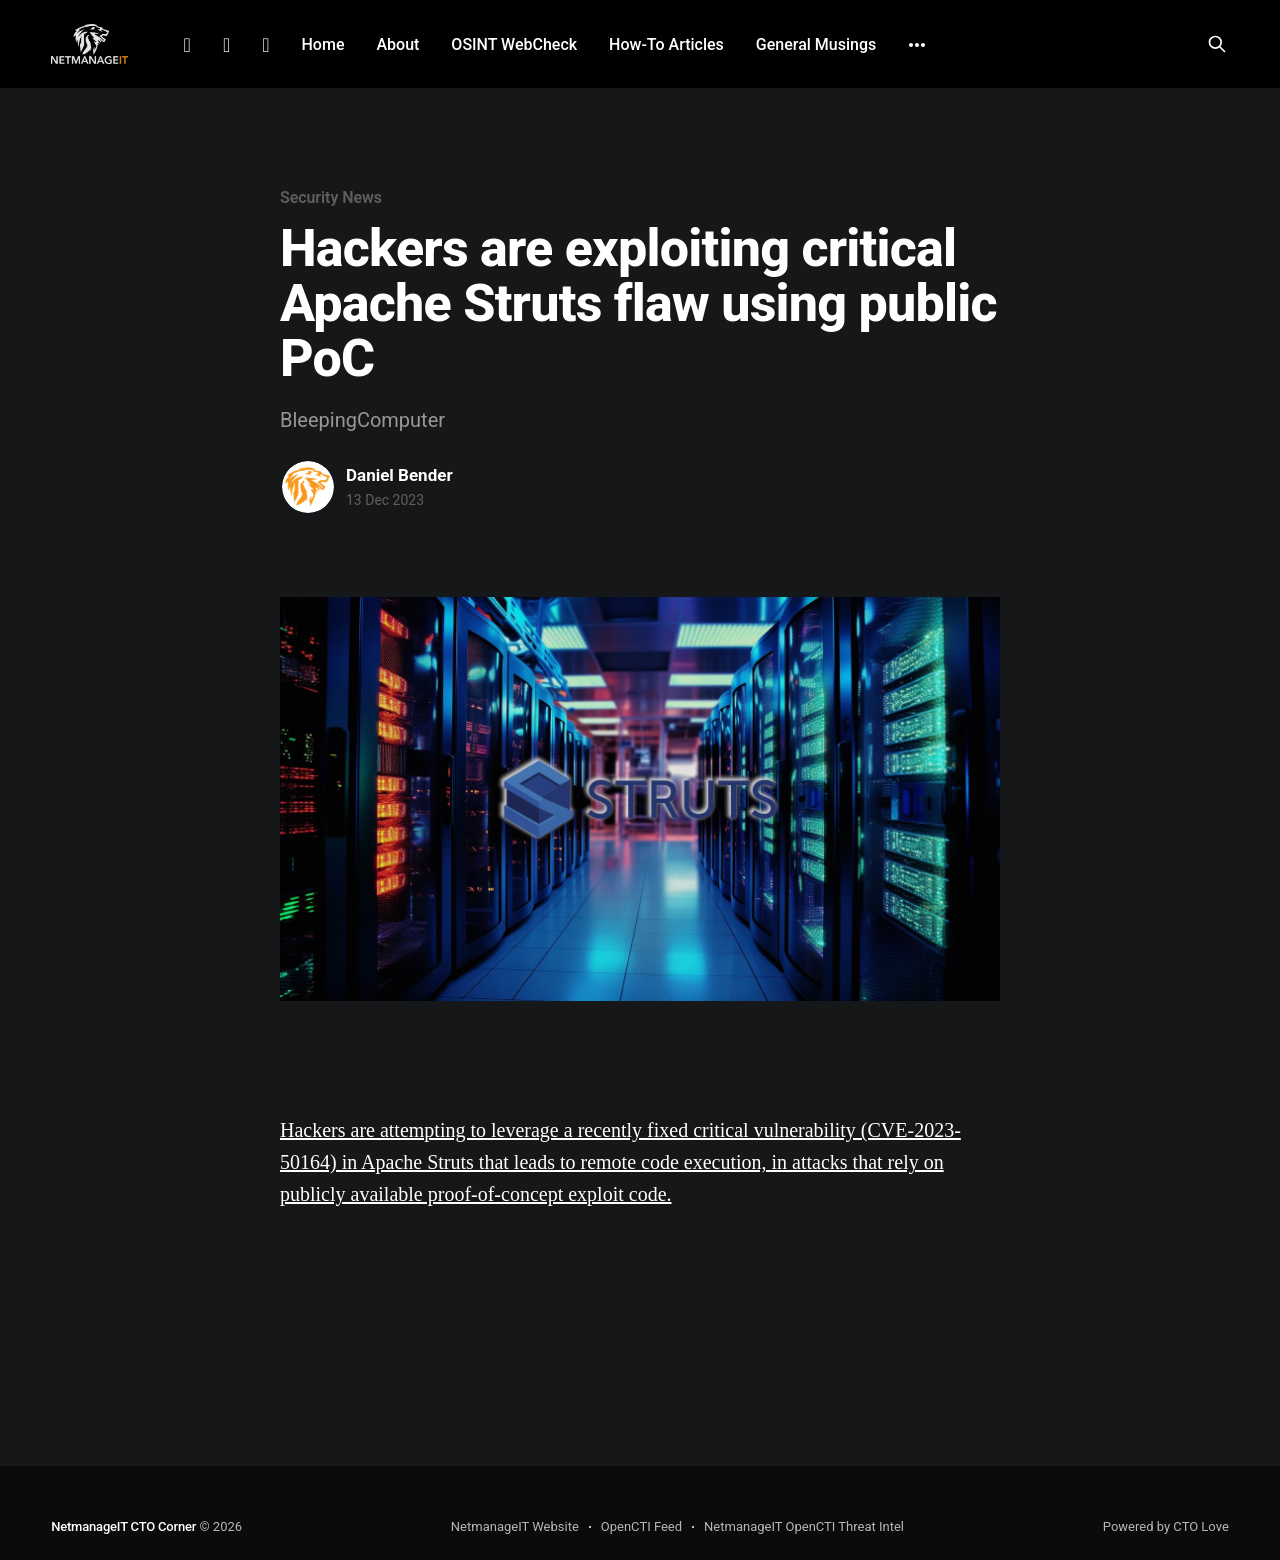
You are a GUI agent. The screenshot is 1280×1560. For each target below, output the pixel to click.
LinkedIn (187, 45)
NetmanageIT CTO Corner (123, 1526)
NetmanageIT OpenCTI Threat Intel (804, 1526)
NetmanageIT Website (515, 1526)
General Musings (816, 44)
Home (323, 44)
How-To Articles (666, 44)
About (397, 44)
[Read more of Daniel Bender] (308, 487)
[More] (917, 45)
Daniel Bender (399, 475)
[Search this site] (1217, 44)
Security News (331, 197)
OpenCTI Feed (641, 1526)
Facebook (226, 45)
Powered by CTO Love (1166, 1526)
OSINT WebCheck (514, 44)
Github (265, 45)
